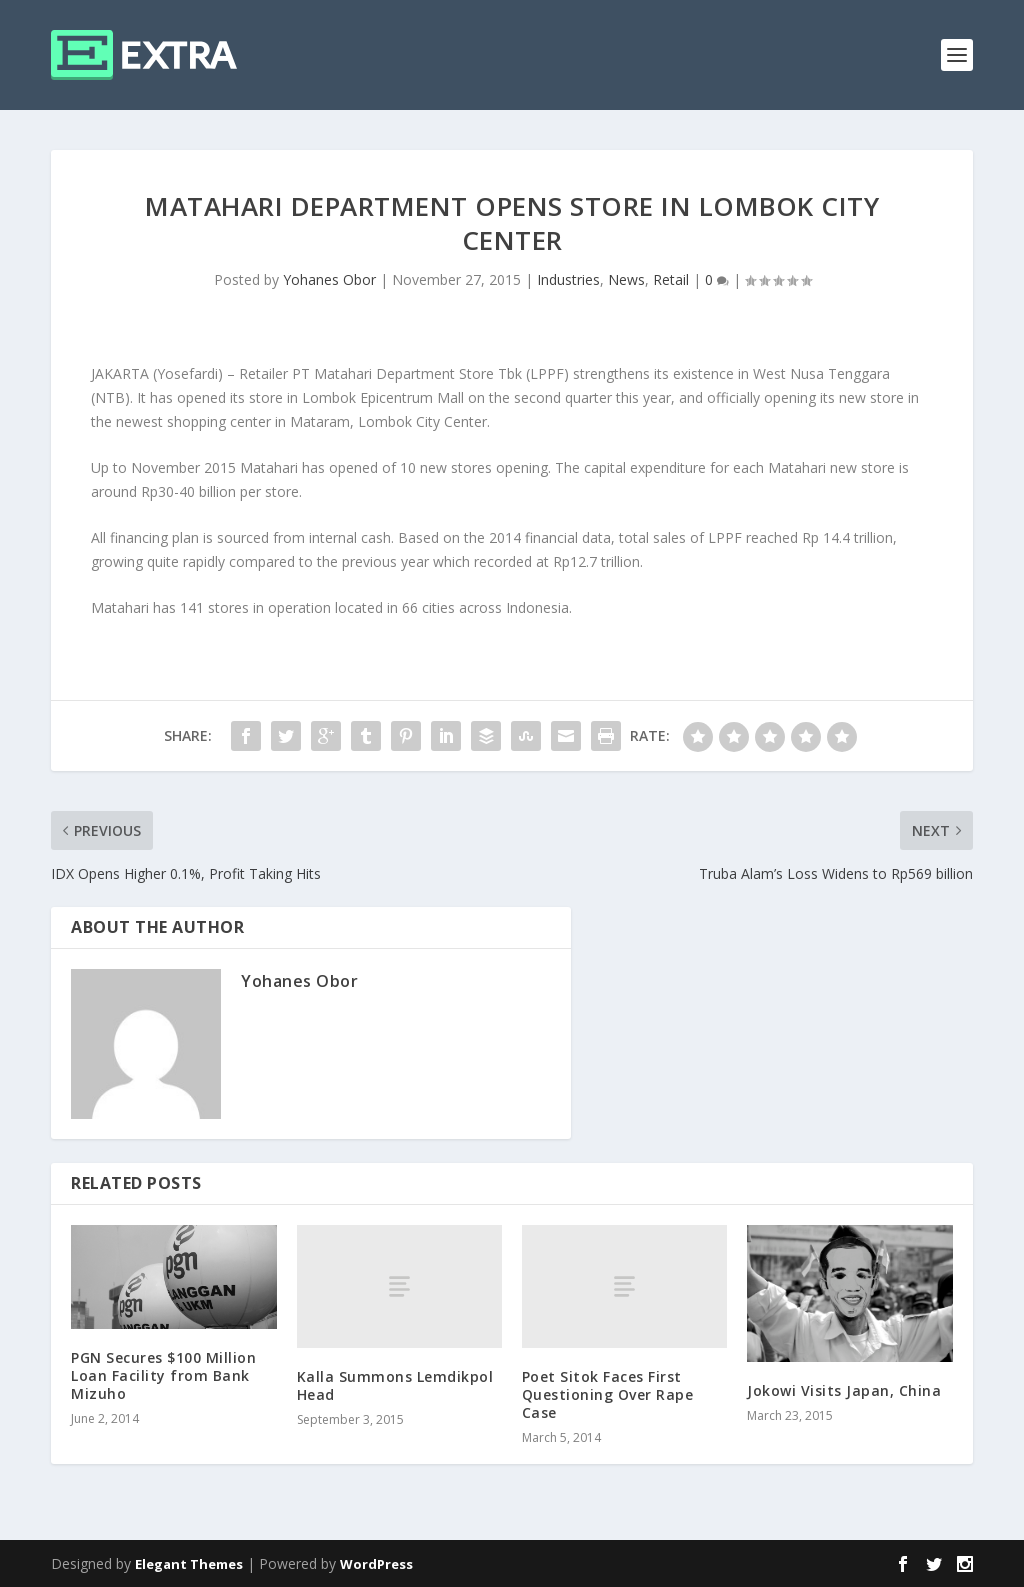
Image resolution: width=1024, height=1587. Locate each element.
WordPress (376, 1564)
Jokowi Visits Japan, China (844, 1390)
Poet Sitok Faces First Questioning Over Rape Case (608, 1394)
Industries (568, 279)
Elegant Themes (189, 1564)
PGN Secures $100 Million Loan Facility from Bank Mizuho (163, 1375)
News (626, 279)
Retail (671, 279)
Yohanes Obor (329, 279)
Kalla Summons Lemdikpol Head (395, 1385)
